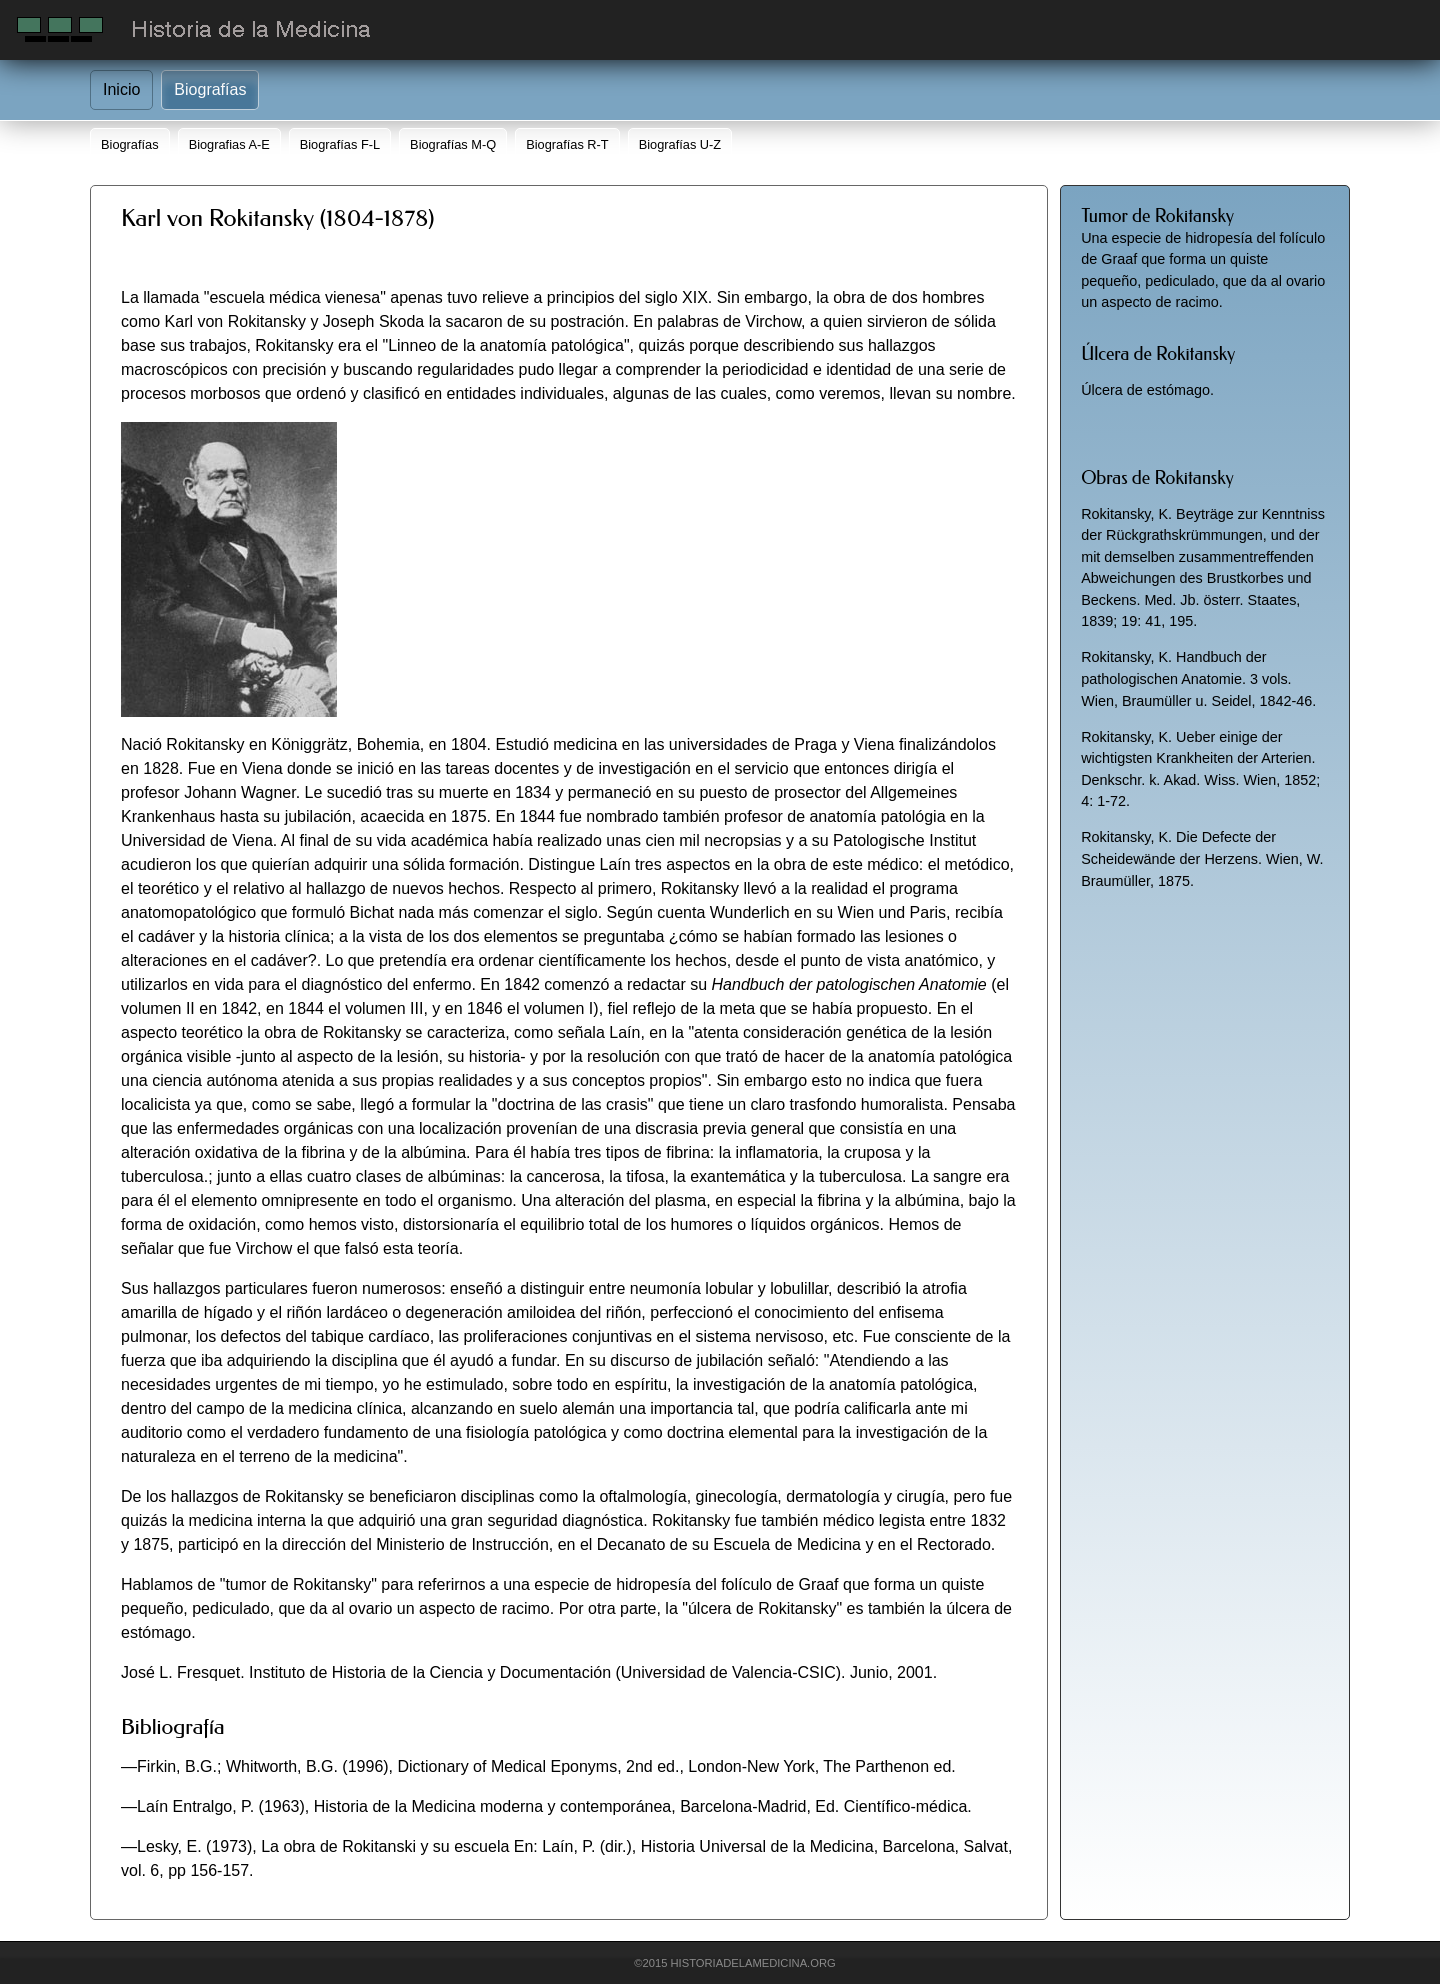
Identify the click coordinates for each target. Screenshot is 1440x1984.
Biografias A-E (229, 144)
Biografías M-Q (453, 144)
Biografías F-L (340, 144)
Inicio (121, 89)
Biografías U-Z (680, 144)
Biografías (210, 89)
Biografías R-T (567, 144)
